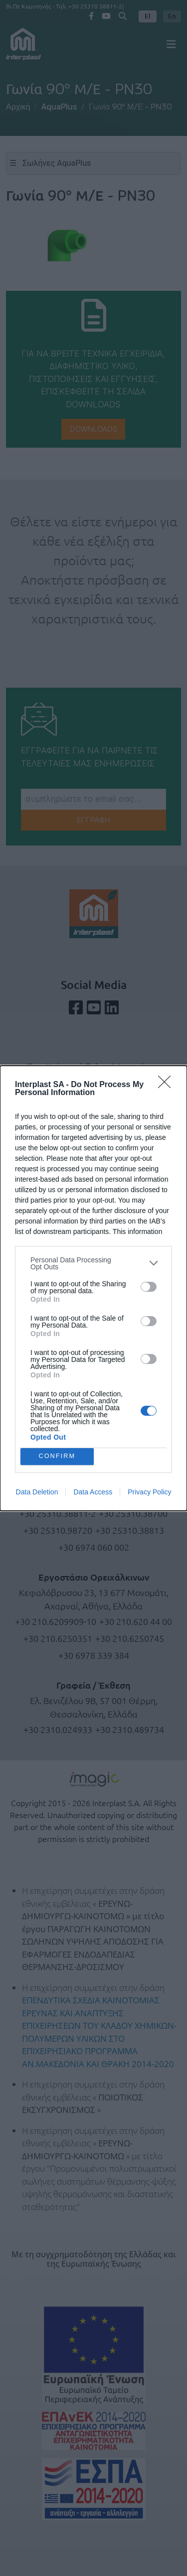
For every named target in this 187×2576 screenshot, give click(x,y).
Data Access (92, 1492)
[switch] (149, 1287)
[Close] (167, 1085)
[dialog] (93, 1288)
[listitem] (93, 1263)
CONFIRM (57, 1456)
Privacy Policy (149, 1492)
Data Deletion (37, 1492)
